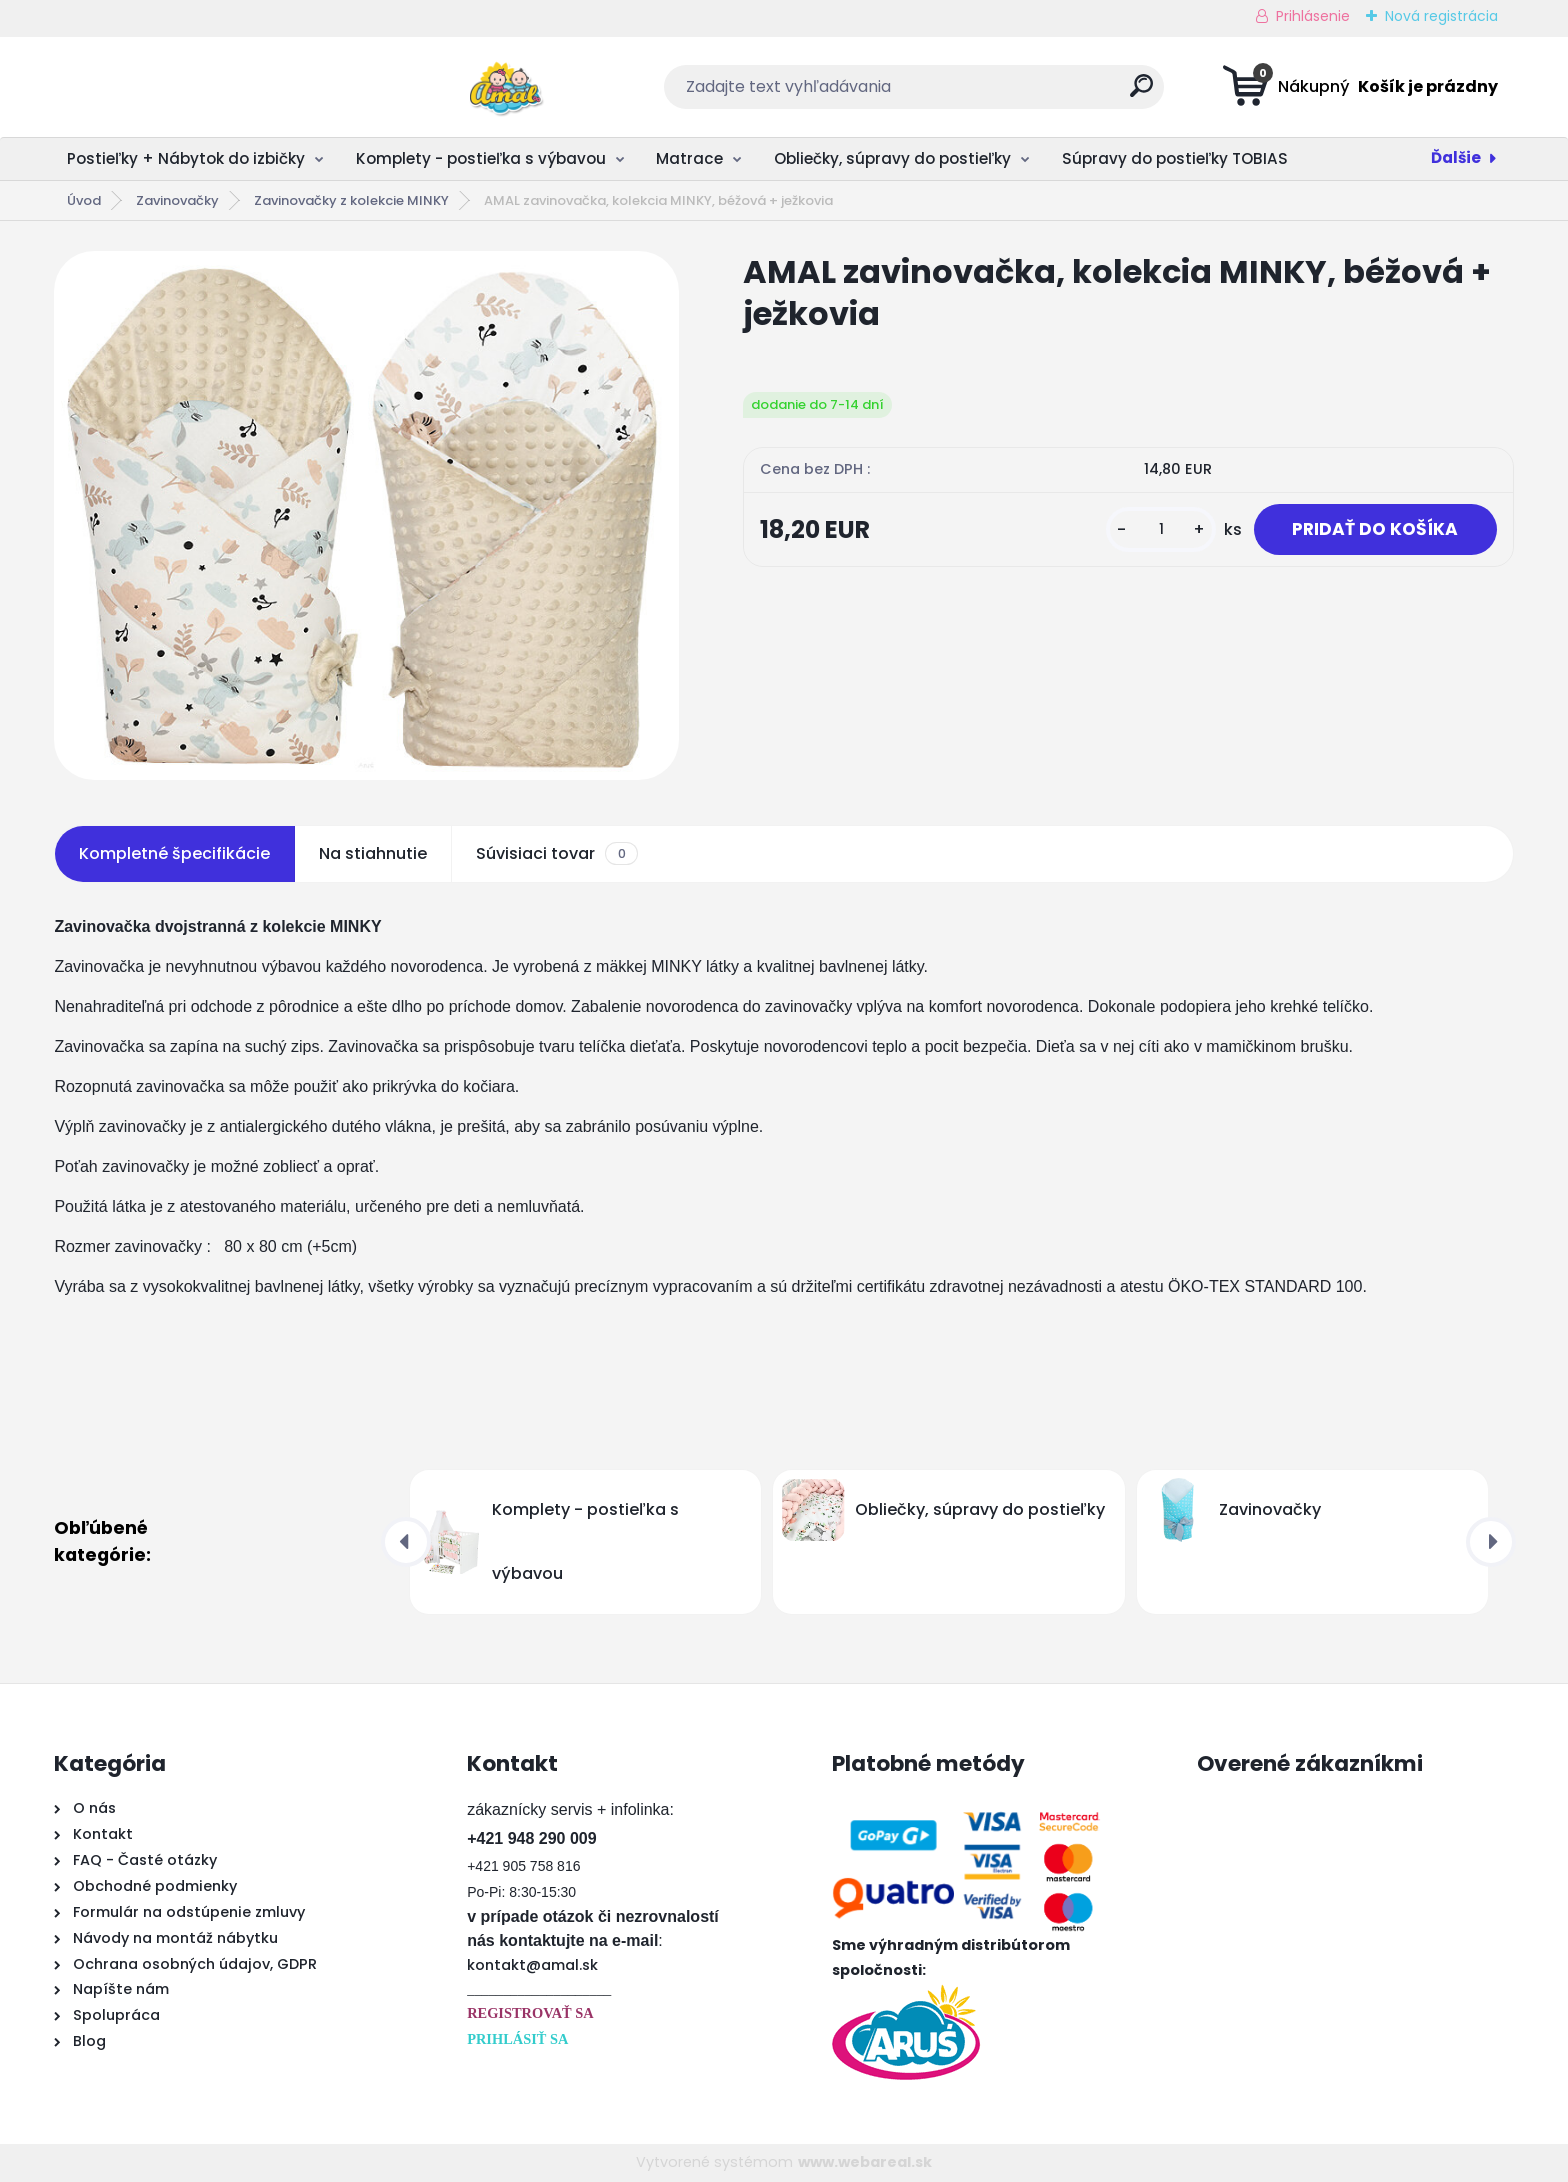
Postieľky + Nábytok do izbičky (186, 158)
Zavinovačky (177, 200)
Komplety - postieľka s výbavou (481, 158)
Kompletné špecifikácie (174, 853)
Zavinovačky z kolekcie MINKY (351, 200)
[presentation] (406, 1542)
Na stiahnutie (373, 853)
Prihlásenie (1313, 16)
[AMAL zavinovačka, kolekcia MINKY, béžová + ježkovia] (366, 515)
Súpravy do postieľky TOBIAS (1175, 158)
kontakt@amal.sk (532, 1965)
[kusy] (1155, 530)
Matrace (689, 158)
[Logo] (176, 87)
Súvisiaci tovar (556, 854)
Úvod (84, 200)
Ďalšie (1456, 157)
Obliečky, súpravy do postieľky (892, 158)
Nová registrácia (1441, 16)
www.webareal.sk (865, 2162)
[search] (980, 93)
